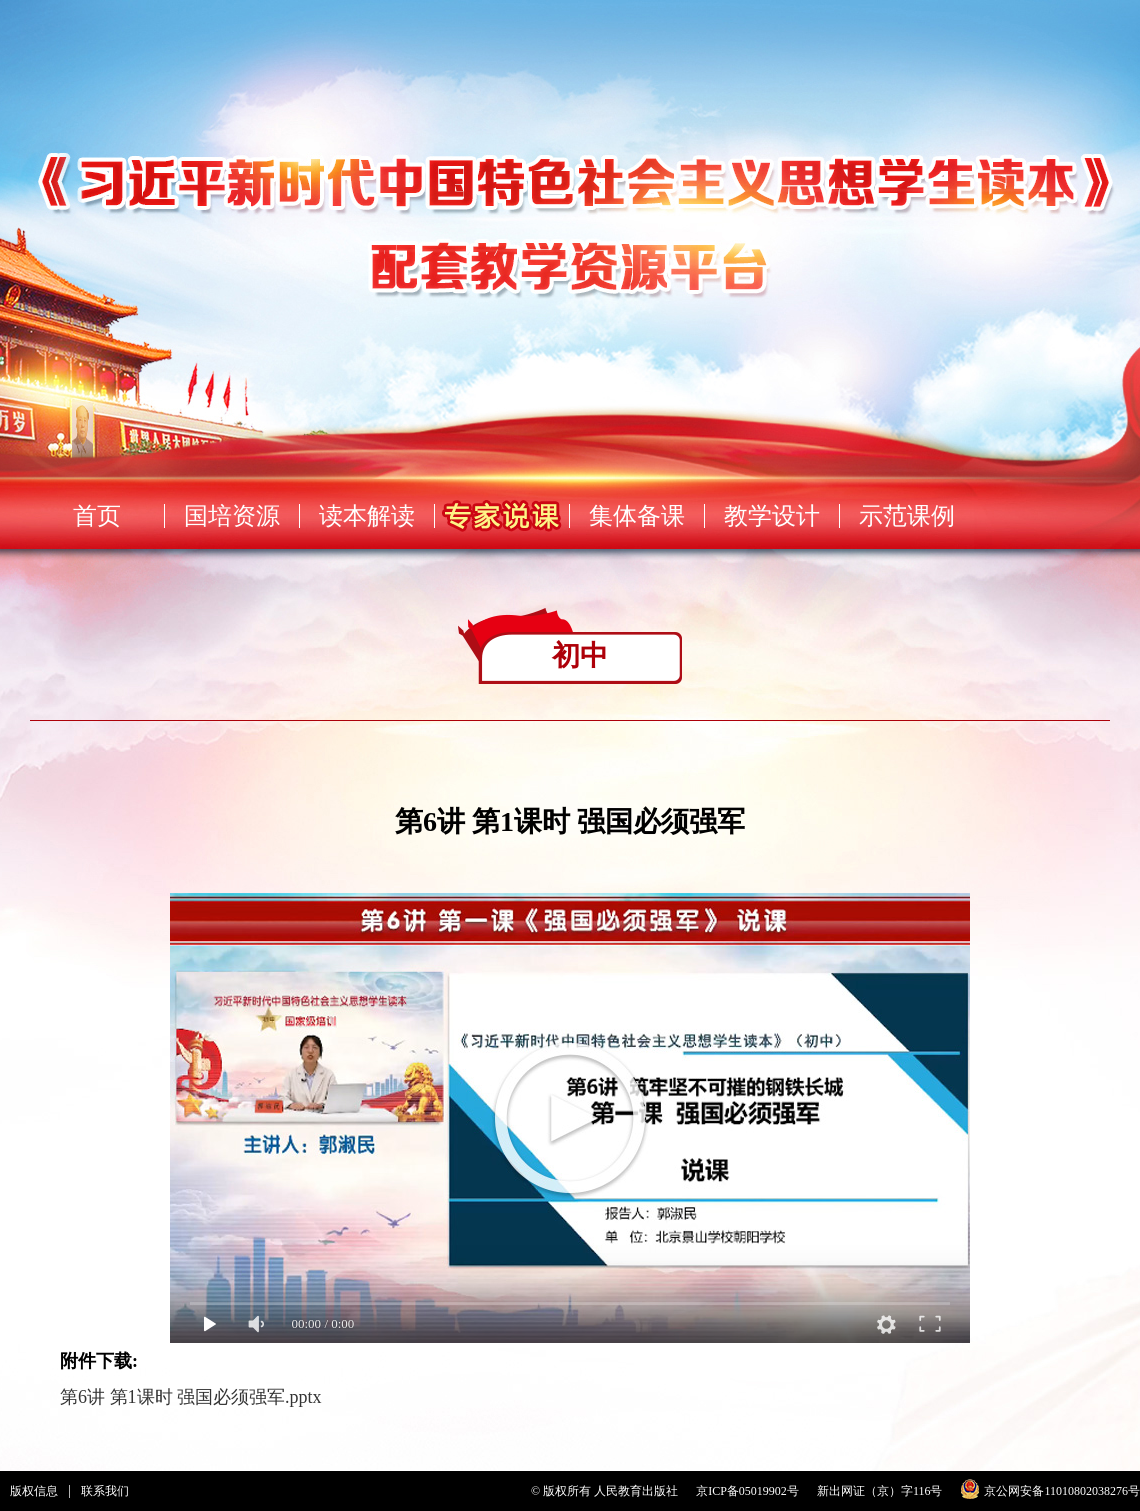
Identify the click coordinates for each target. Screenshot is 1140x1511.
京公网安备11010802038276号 (1062, 1491)
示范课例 (907, 516)
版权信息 (34, 1491)
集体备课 (637, 516)
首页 (97, 516)
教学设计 (772, 516)
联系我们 (105, 1491)
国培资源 (232, 516)
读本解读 (367, 516)
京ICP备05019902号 (747, 1491)
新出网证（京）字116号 (880, 1491)
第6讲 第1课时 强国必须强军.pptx (191, 1397)
